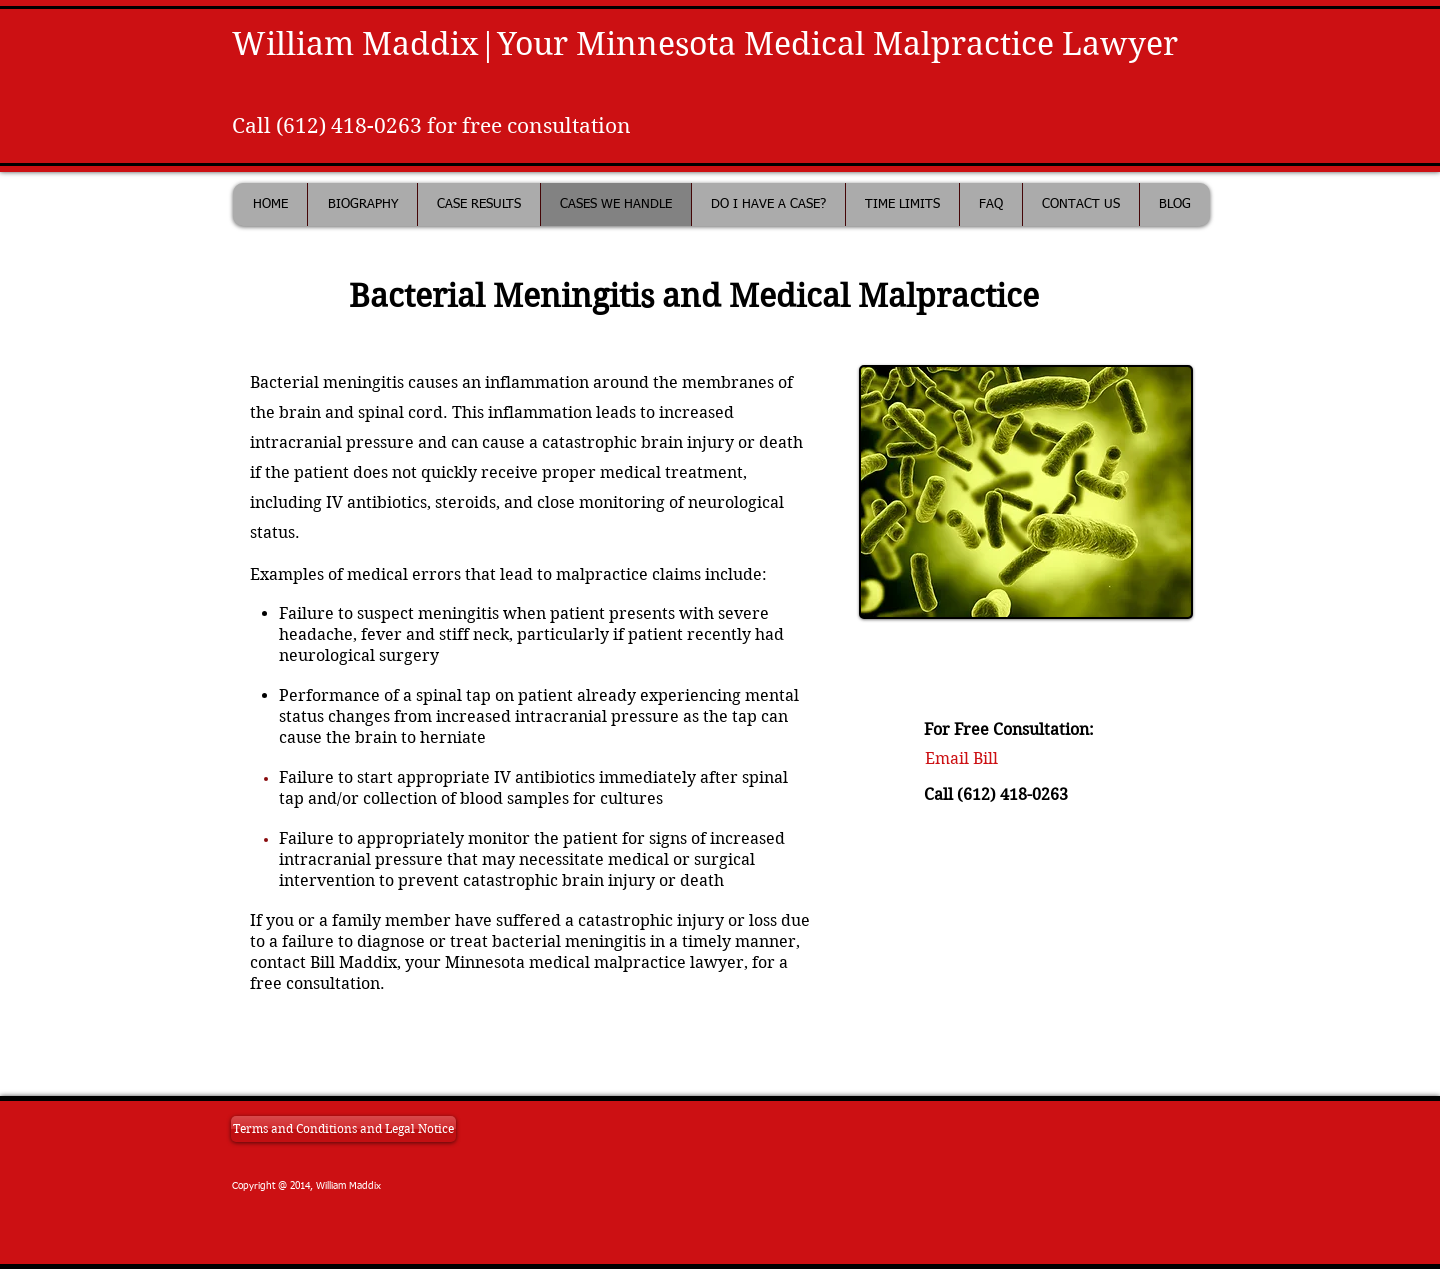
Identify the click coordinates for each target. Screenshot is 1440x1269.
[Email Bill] (961, 759)
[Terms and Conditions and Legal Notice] (343, 1129)
